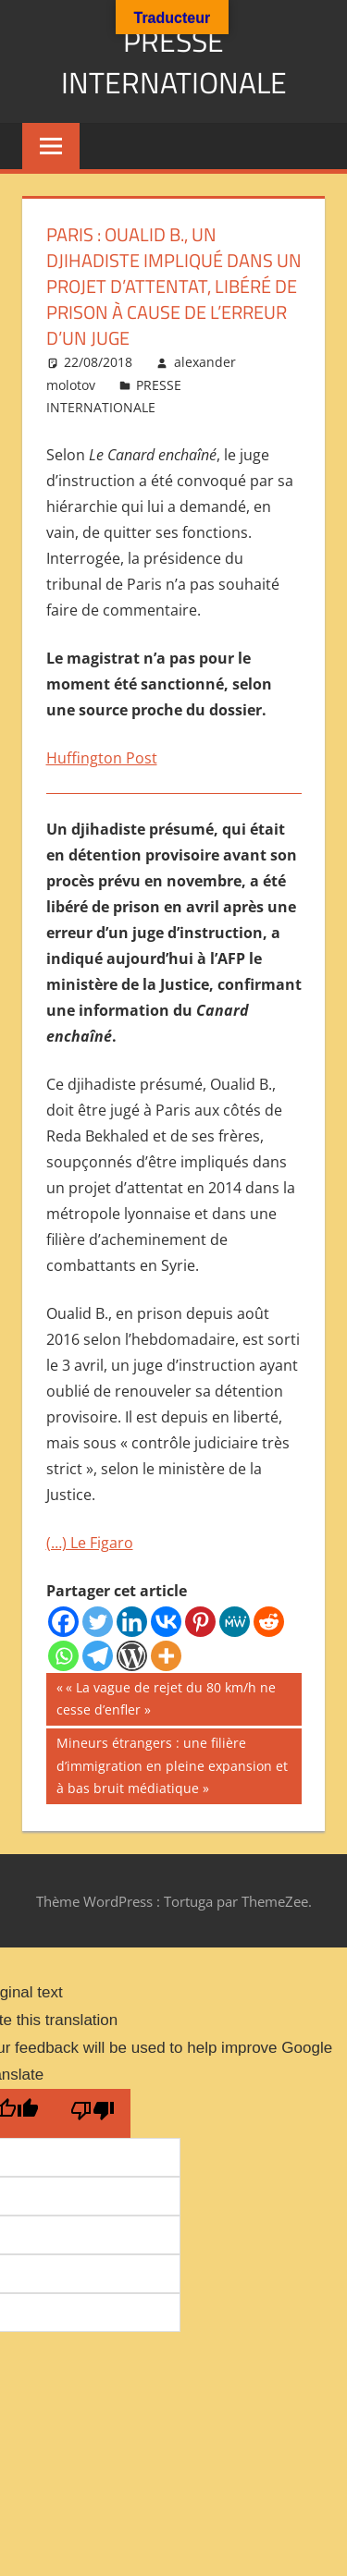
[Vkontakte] (166, 1621)
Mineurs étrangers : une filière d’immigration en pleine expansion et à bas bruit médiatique (172, 1764)
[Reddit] (269, 1621)
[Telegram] (97, 1656)
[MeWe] (234, 1621)
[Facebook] (63, 1621)
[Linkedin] (132, 1621)
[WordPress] (132, 1656)
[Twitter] (97, 1621)
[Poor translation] (92, 2113)
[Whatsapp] (63, 1656)
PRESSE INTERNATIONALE (174, 61)
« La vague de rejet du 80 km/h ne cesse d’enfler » (166, 1697)
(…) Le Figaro (89, 1542)
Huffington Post (101, 758)
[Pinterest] (200, 1621)
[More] (166, 1656)
